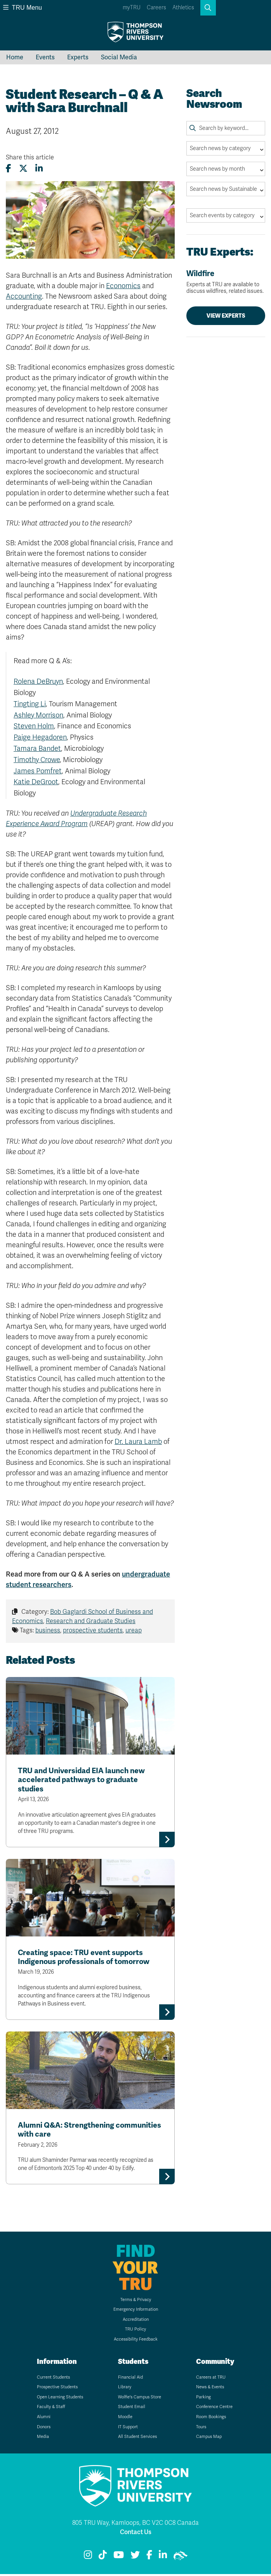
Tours (201, 2428)
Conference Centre (214, 2408)
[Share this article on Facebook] (8, 168)
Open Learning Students (60, 2398)
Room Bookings (211, 2418)
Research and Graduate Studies (91, 1621)
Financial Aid (130, 2379)
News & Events (210, 2388)
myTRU (132, 7)
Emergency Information (135, 2311)
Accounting (24, 296)
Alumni (43, 2418)
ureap (133, 1630)
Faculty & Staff (51, 2408)
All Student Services (137, 2438)
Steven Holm (34, 726)
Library (124, 2388)
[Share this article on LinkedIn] (39, 168)
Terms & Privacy (135, 2301)
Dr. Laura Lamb (138, 1441)
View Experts (226, 315)
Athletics (183, 7)
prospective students (93, 1630)
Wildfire (225, 282)
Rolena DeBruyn (38, 681)
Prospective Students (57, 2388)
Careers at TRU (211, 2379)
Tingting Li (30, 704)
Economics (123, 286)
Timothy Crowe (37, 760)
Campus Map (209, 2438)
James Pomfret (38, 771)
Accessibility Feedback (136, 2341)
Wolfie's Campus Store (139, 2398)
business (47, 1630)
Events (45, 57)
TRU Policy (135, 2331)
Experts (78, 57)
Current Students (53, 2379)
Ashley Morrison (38, 715)
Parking (203, 2398)
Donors (43, 2428)
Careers (156, 7)
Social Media (119, 57)
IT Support (128, 2428)
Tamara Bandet (37, 748)
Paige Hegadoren (40, 737)
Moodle (125, 2418)
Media (43, 2438)
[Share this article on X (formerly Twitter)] (23, 168)
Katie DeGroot (36, 782)
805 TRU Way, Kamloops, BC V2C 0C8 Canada (135, 2525)
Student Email (131, 2408)
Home (14, 57)
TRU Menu (22, 7)
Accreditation (136, 2321)
